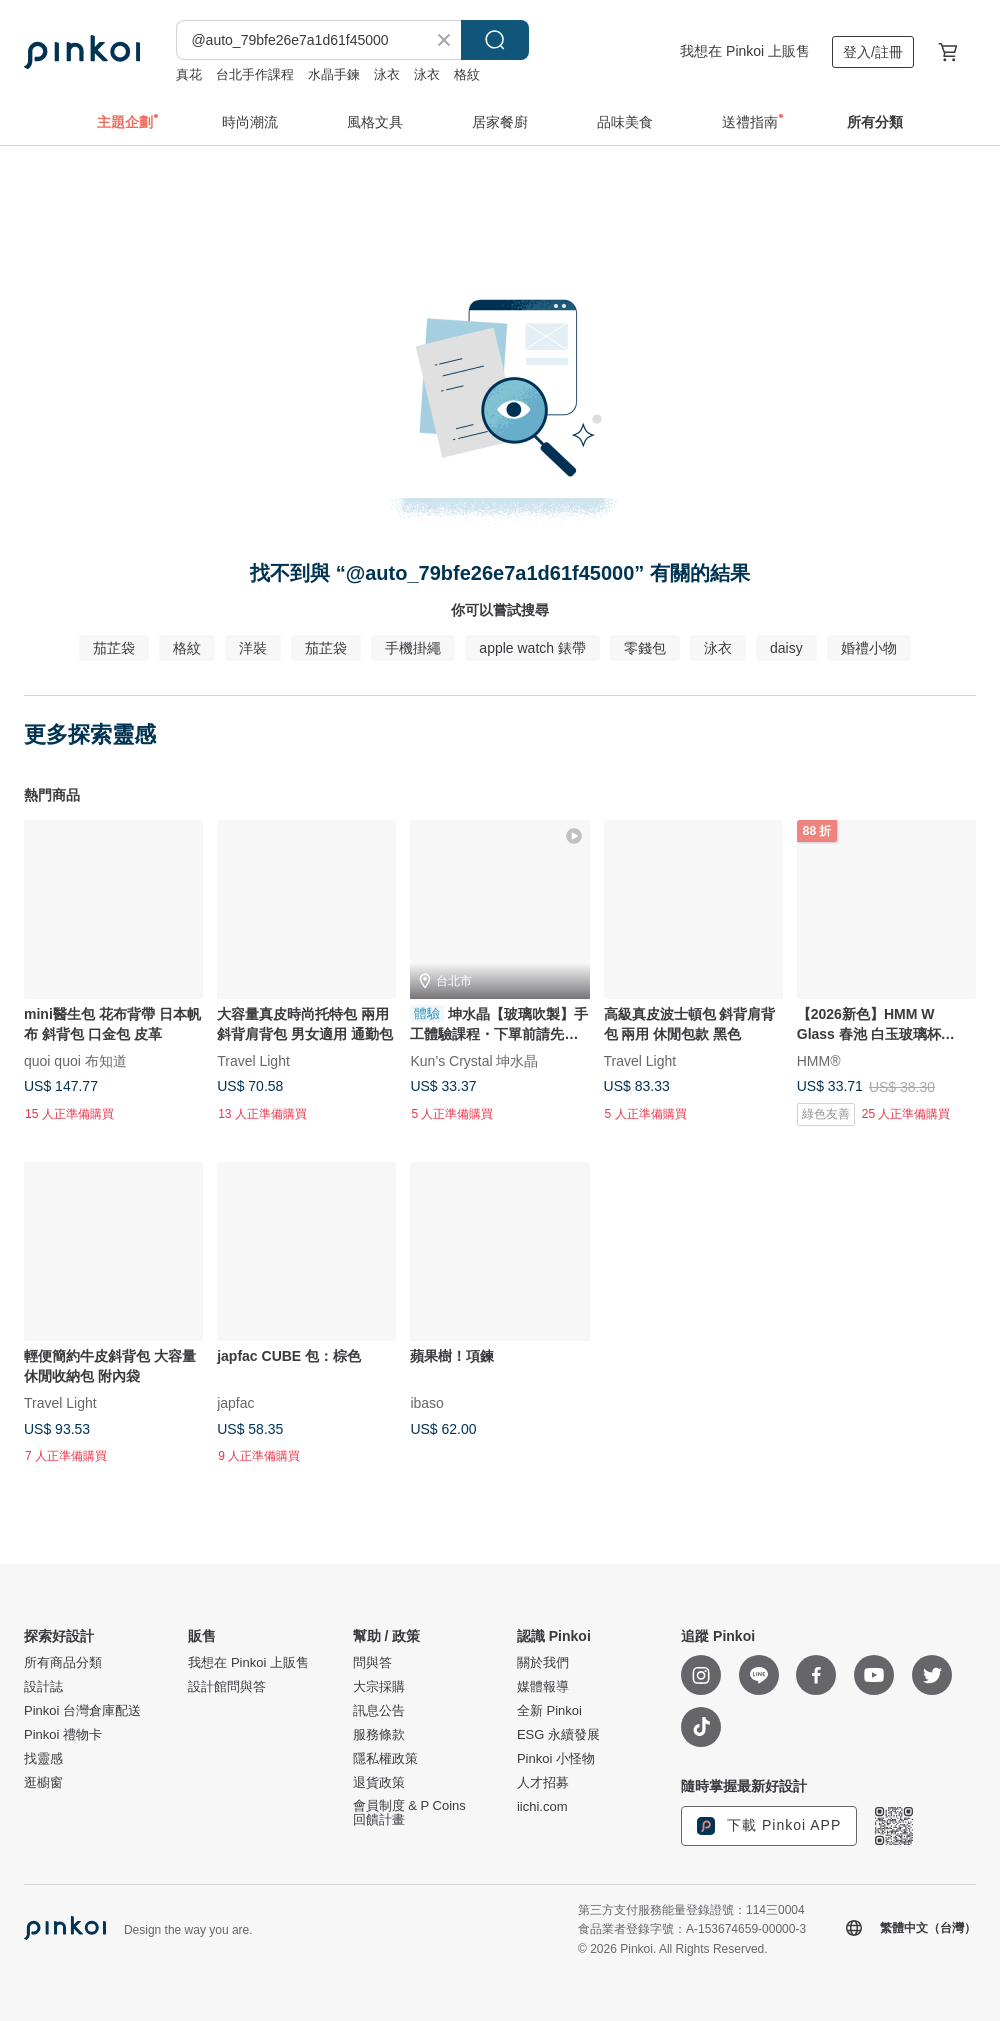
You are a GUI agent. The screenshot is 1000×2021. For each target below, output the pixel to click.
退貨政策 (379, 1783)
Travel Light (253, 1061)
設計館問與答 (227, 1687)
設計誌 (43, 1687)
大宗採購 (379, 1687)
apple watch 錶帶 (532, 648)
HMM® (819, 1061)
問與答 (372, 1663)
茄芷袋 (114, 648)
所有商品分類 (63, 1663)
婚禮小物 (869, 648)
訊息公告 (379, 1711)
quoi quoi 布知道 (75, 1061)
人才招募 (543, 1783)
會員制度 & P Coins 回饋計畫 (409, 1813)
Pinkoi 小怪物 (556, 1759)
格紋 (467, 74)
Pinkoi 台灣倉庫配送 (82, 1711)
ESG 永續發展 (558, 1735)
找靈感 (43, 1759)
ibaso (426, 1403)
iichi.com (542, 1807)
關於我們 (543, 1663)
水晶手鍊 (334, 74)
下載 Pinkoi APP (769, 1826)
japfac (235, 1403)
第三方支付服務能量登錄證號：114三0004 (691, 1910)
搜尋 (495, 40)
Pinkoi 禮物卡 (63, 1735)
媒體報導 (543, 1687)
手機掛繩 (413, 648)
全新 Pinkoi (549, 1711)
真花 (189, 74)
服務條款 (379, 1735)
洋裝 (253, 648)
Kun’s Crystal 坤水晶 (474, 1061)
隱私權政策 (385, 1759)
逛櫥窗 (43, 1783)
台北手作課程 (255, 74)
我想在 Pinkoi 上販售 (745, 51)
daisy (786, 648)
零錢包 (645, 648)
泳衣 (387, 74)
